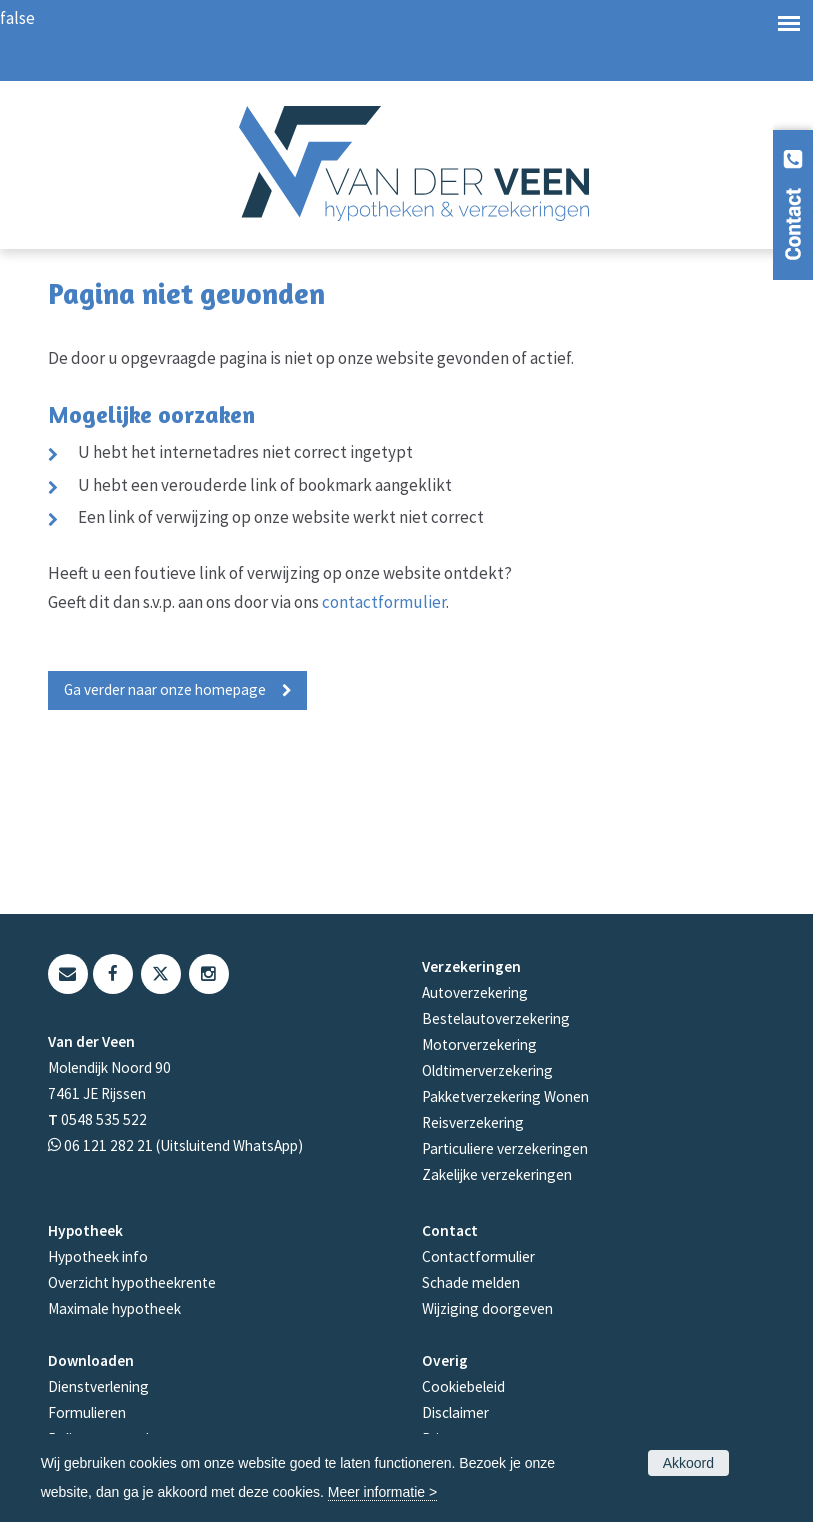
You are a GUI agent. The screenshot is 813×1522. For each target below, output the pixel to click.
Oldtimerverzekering (487, 1070)
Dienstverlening (98, 1386)
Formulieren (87, 1412)
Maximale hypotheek (114, 1308)
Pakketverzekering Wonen (505, 1096)
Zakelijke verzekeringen (497, 1174)
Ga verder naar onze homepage (165, 689)
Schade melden (471, 1282)
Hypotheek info (98, 1256)
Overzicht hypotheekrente (132, 1282)
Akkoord (688, 1463)
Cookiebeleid (463, 1386)
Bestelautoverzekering (496, 1018)
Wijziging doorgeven (487, 1308)
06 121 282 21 (108, 1145)
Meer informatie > (382, 1492)
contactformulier (384, 602)
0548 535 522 (104, 1119)
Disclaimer (455, 1412)
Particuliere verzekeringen (505, 1148)
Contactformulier (478, 1256)
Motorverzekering (479, 1044)
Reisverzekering (473, 1122)
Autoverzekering (475, 992)
